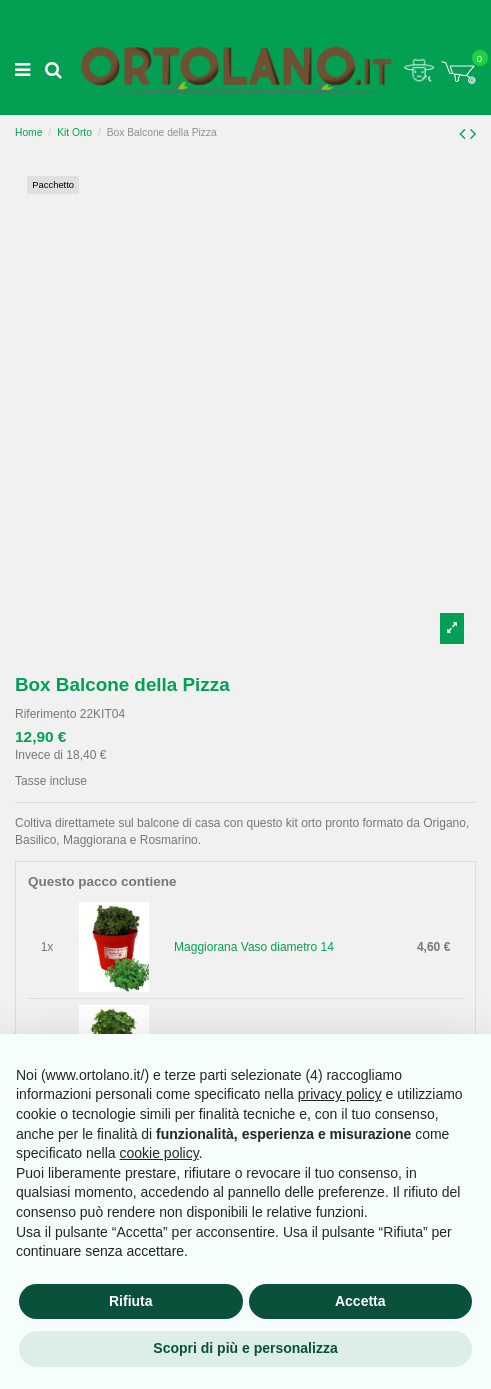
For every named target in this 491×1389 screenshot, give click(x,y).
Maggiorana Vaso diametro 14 (254, 947)
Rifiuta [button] (131, 1301)
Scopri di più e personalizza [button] (245, 1348)
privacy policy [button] (340, 1094)
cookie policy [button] (159, 1153)
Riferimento (45, 714)
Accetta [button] (360, 1301)
